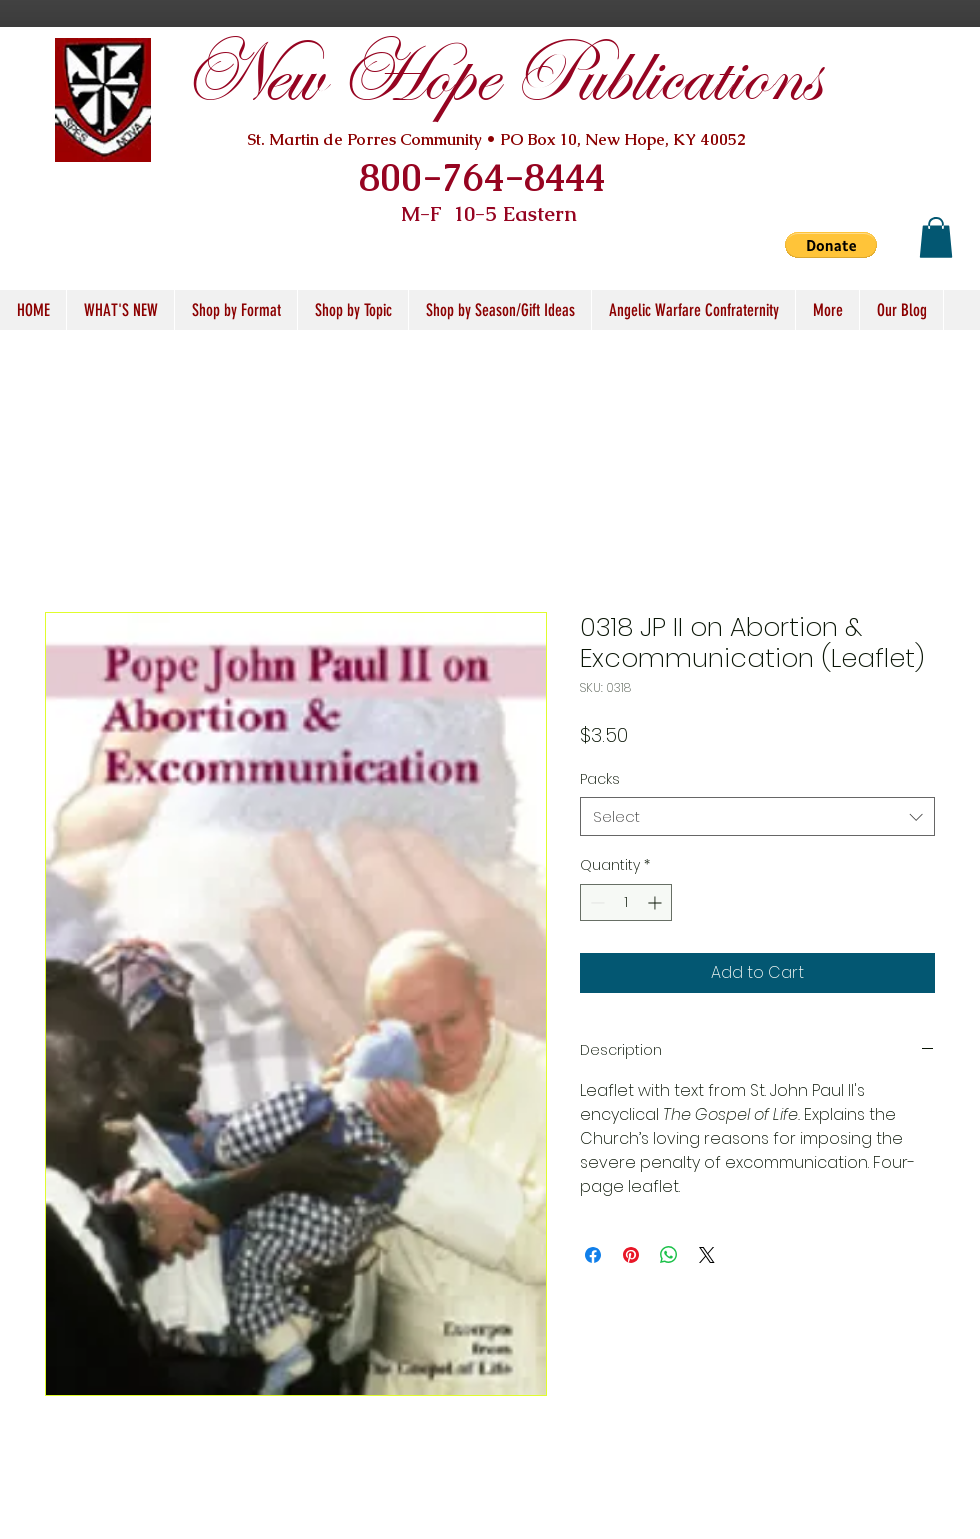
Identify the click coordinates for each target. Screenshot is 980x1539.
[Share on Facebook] (593, 1255)
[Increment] (656, 902)
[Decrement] (595, 902)
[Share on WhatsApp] (669, 1255)
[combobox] (757, 816)
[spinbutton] (626, 902)
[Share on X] (707, 1255)
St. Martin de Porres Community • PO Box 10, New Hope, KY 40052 (496, 139)
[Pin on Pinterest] (631, 1255)
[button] (831, 245)
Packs (600, 779)
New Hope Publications (501, 77)
